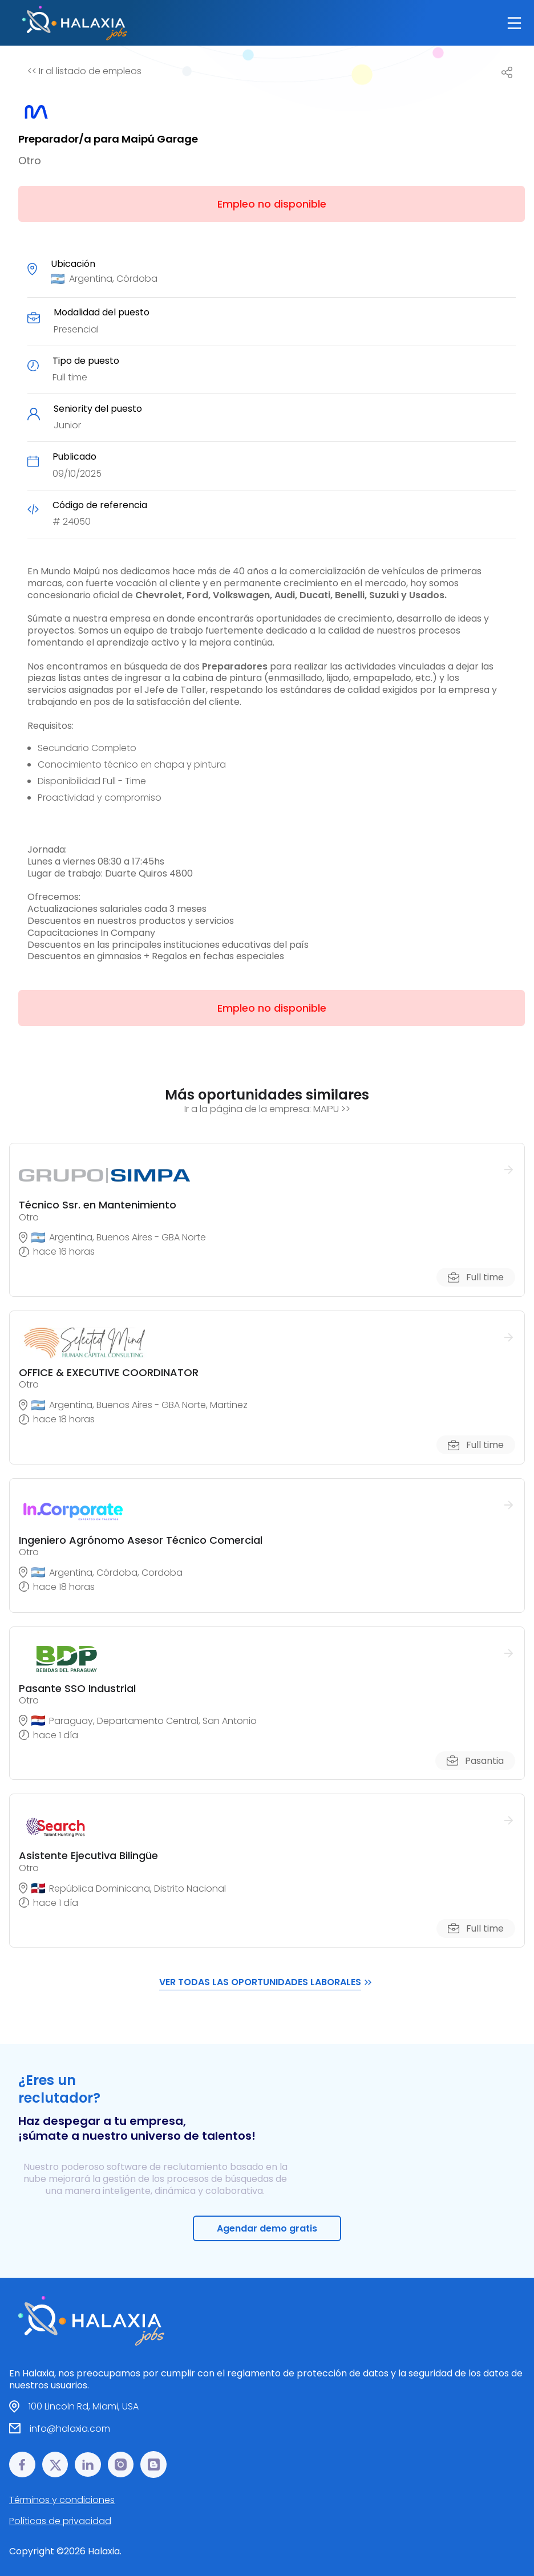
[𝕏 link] (55, 2464)
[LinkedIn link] (88, 2464)
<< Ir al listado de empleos (84, 71)
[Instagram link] (121, 2464)
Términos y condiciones (62, 2499)
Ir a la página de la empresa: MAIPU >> (267, 1108)
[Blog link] (153, 2464)
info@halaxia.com (70, 2428)
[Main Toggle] (514, 23)
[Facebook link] (22, 2464)
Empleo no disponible (271, 204)
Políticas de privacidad (60, 2521)
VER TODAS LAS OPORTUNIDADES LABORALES (267, 1982)
